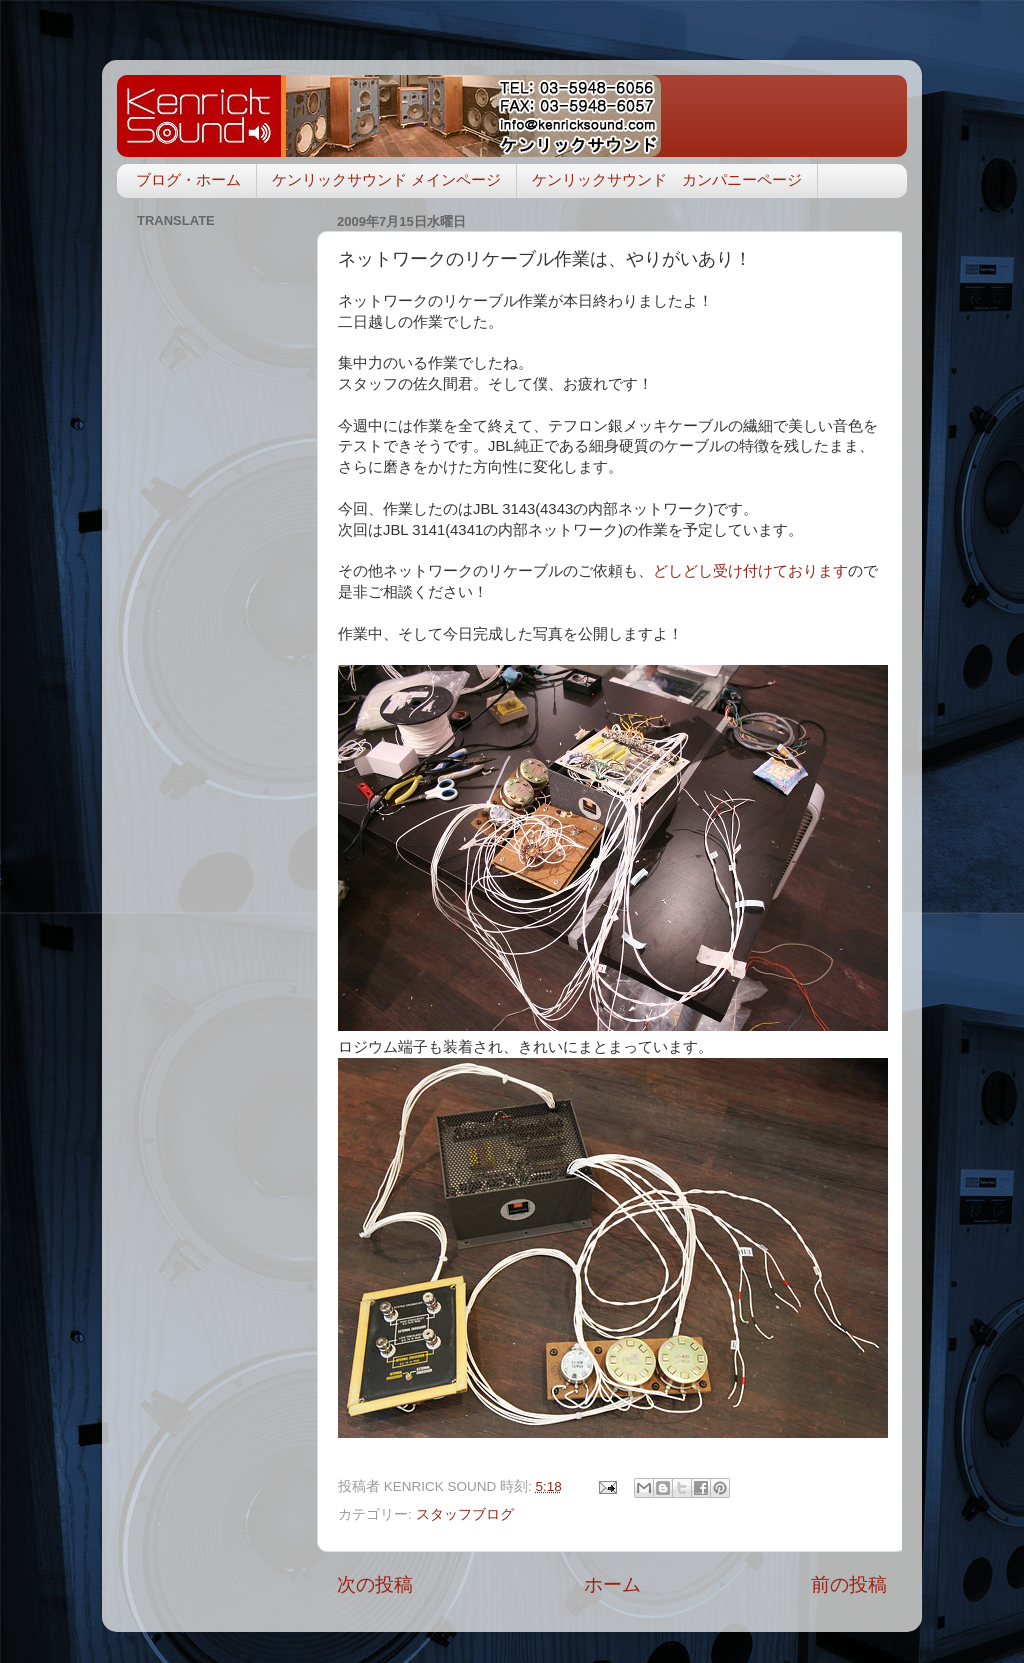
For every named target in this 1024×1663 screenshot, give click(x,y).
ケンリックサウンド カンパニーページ (667, 179)
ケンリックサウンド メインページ (386, 179)
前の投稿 (849, 1584)
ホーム (612, 1584)
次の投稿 (375, 1584)
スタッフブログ (465, 1514)
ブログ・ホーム (188, 179)
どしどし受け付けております (750, 571)
